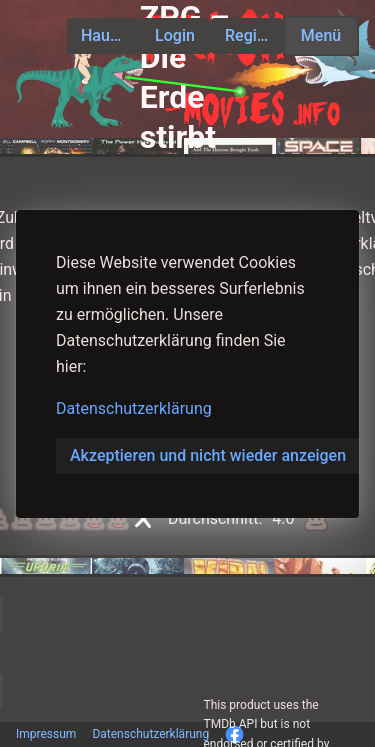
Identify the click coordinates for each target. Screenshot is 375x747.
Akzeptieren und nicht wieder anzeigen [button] (208, 455)
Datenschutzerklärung (134, 408)
